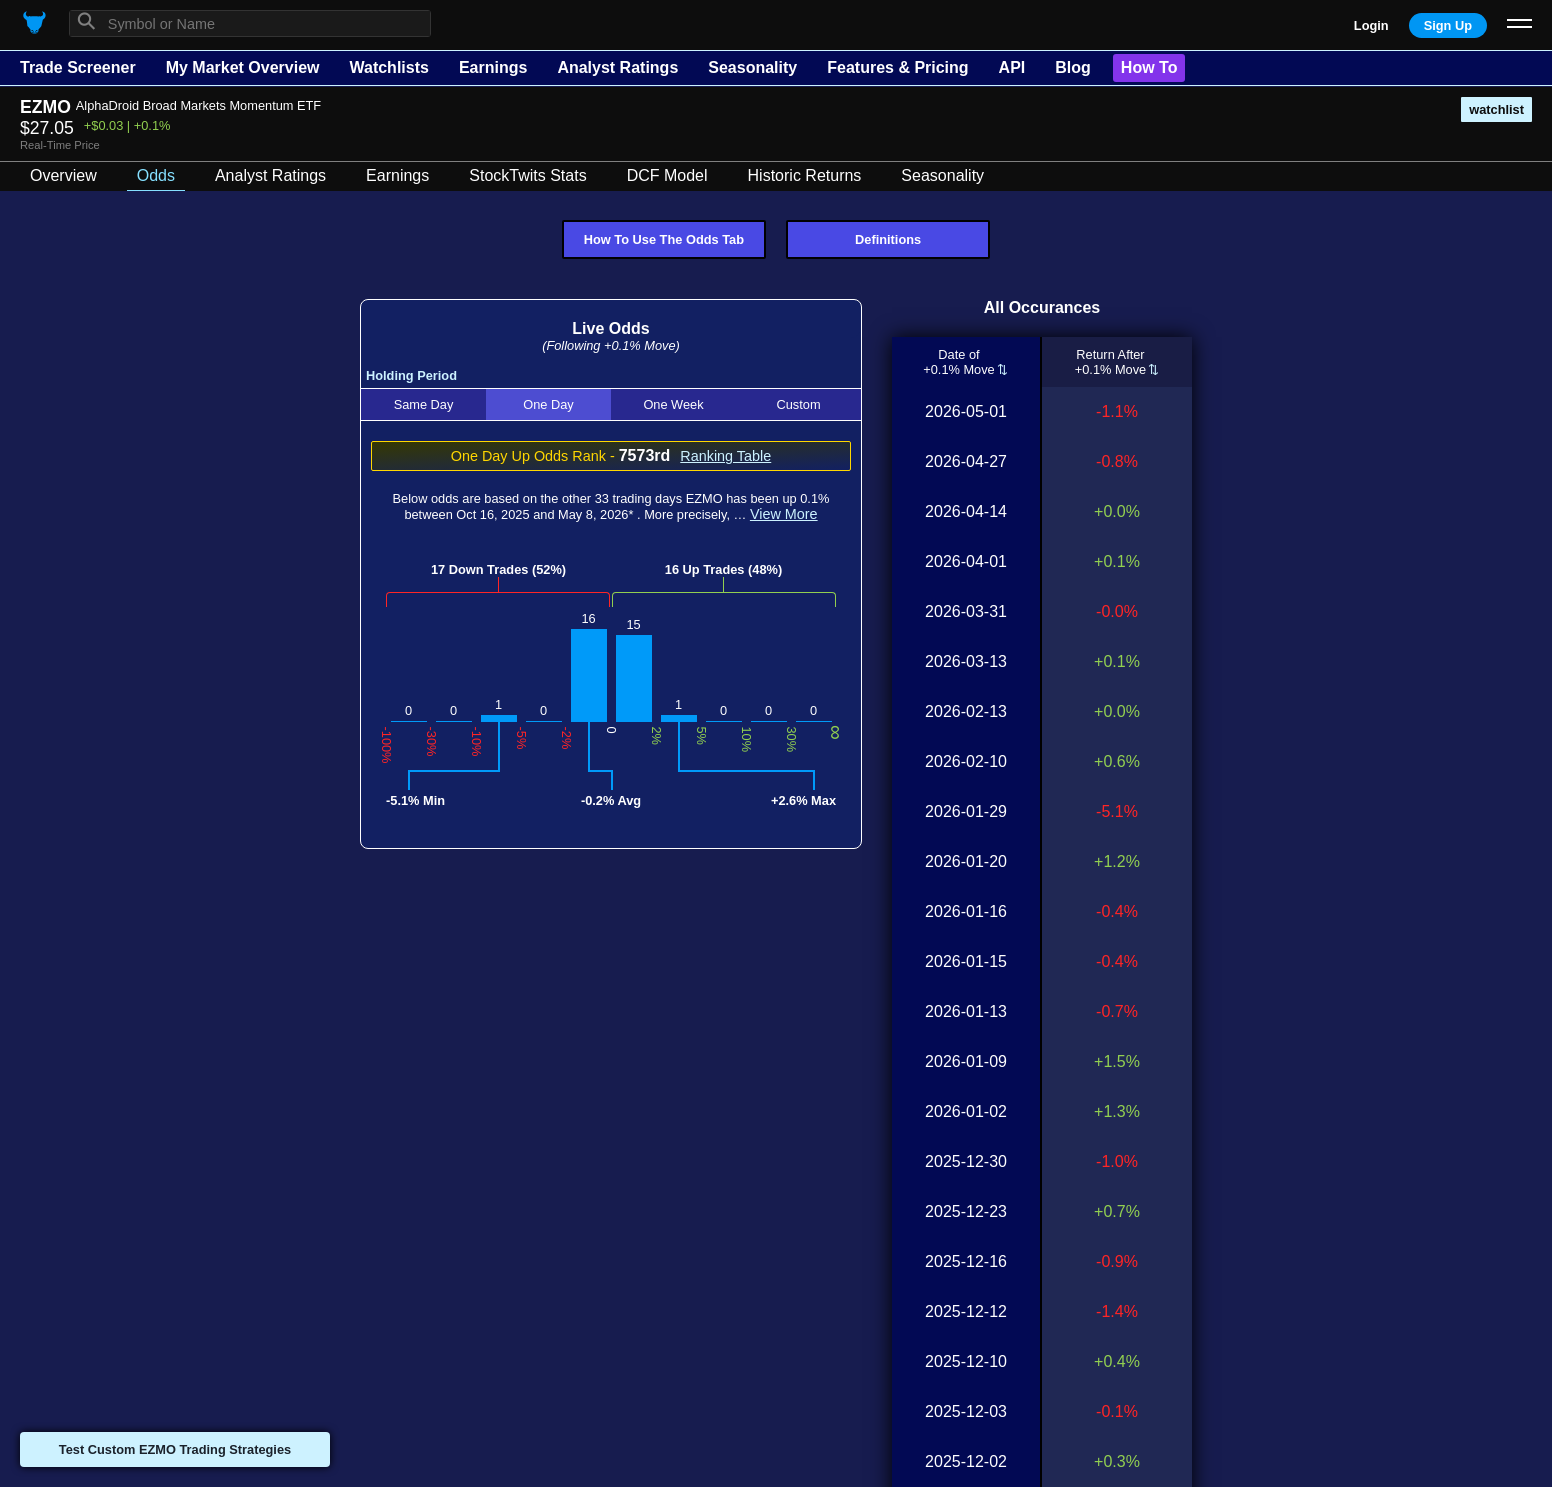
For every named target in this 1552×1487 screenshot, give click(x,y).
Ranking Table (725, 456)
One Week (673, 404)
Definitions (888, 239)
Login (1371, 25)
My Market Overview (243, 67)
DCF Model (667, 175)
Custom (798, 404)
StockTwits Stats (527, 175)
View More (784, 514)
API (1012, 67)
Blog (1073, 67)
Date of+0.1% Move (960, 362)
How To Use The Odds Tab (664, 239)
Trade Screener (78, 67)
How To (1149, 67)
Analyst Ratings (617, 67)
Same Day (424, 404)
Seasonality (752, 67)
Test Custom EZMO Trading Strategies (175, 1449)
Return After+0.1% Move (1111, 362)
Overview (63, 175)
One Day (548, 404)
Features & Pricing (897, 67)
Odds (156, 175)
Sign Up (1448, 25)
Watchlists (388, 67)
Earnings (493, 67)
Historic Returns (805, 175)
